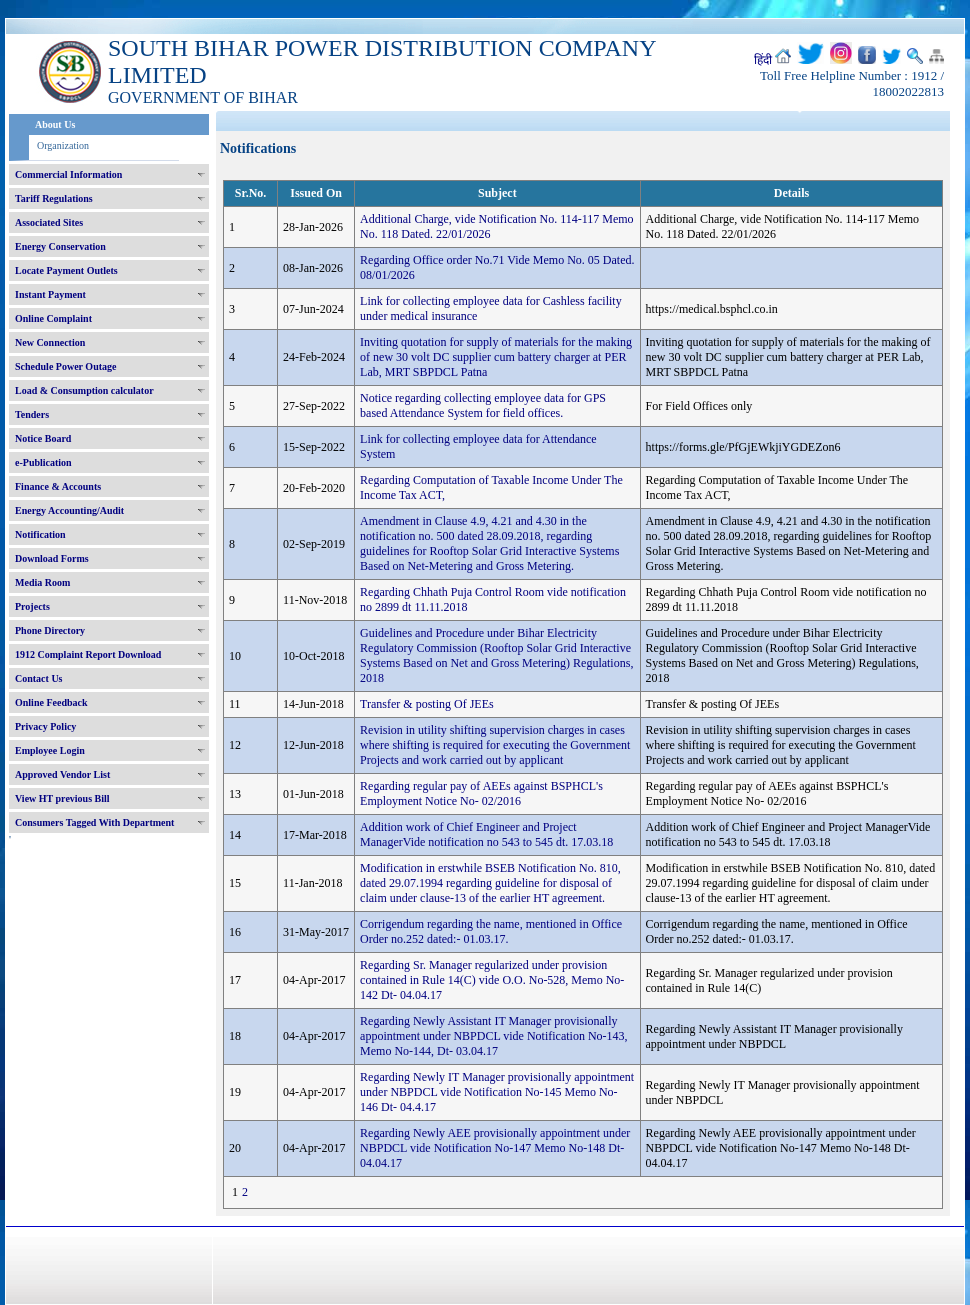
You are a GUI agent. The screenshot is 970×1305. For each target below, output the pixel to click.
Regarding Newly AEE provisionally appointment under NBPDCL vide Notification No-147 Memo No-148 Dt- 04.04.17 (495, 1148)
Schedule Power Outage (65, 366)
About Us (55, 124)
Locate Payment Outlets (66, 270)
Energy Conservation (60, 246)
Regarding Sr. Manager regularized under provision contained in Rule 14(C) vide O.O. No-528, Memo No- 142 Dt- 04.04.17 (492, 980)
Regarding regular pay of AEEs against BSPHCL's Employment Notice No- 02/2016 (481, 793)
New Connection (50, 342)
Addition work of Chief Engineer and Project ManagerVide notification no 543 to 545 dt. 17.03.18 (486, 834)
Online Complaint (53, 318)
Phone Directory (50, 630)
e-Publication (43, 462)
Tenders (32, 414)
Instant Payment (50, 294)
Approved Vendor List (62, 774)
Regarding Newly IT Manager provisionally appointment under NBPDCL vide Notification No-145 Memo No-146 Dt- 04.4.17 (497, 1092)
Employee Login (50, 750)
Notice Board (43, 438)
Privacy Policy (45, 726)
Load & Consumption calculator (84, 390)
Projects (32, 606)
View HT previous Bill (62, 798)
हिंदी (763, 60)
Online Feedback (51, 702)
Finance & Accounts (58, 486)
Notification (40, 534)
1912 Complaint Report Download (88, 654)
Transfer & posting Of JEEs (427, 704)
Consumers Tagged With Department (94, 822)
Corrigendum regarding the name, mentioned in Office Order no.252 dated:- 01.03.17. (491, 931)
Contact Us (39, 678)
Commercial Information (68, 174)
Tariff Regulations (54, 198)
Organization (63, 145)
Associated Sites (49, 222)
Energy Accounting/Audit (69, 510)
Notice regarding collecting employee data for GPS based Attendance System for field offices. (483, 405)
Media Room (42, 582)
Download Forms (52, 558)
